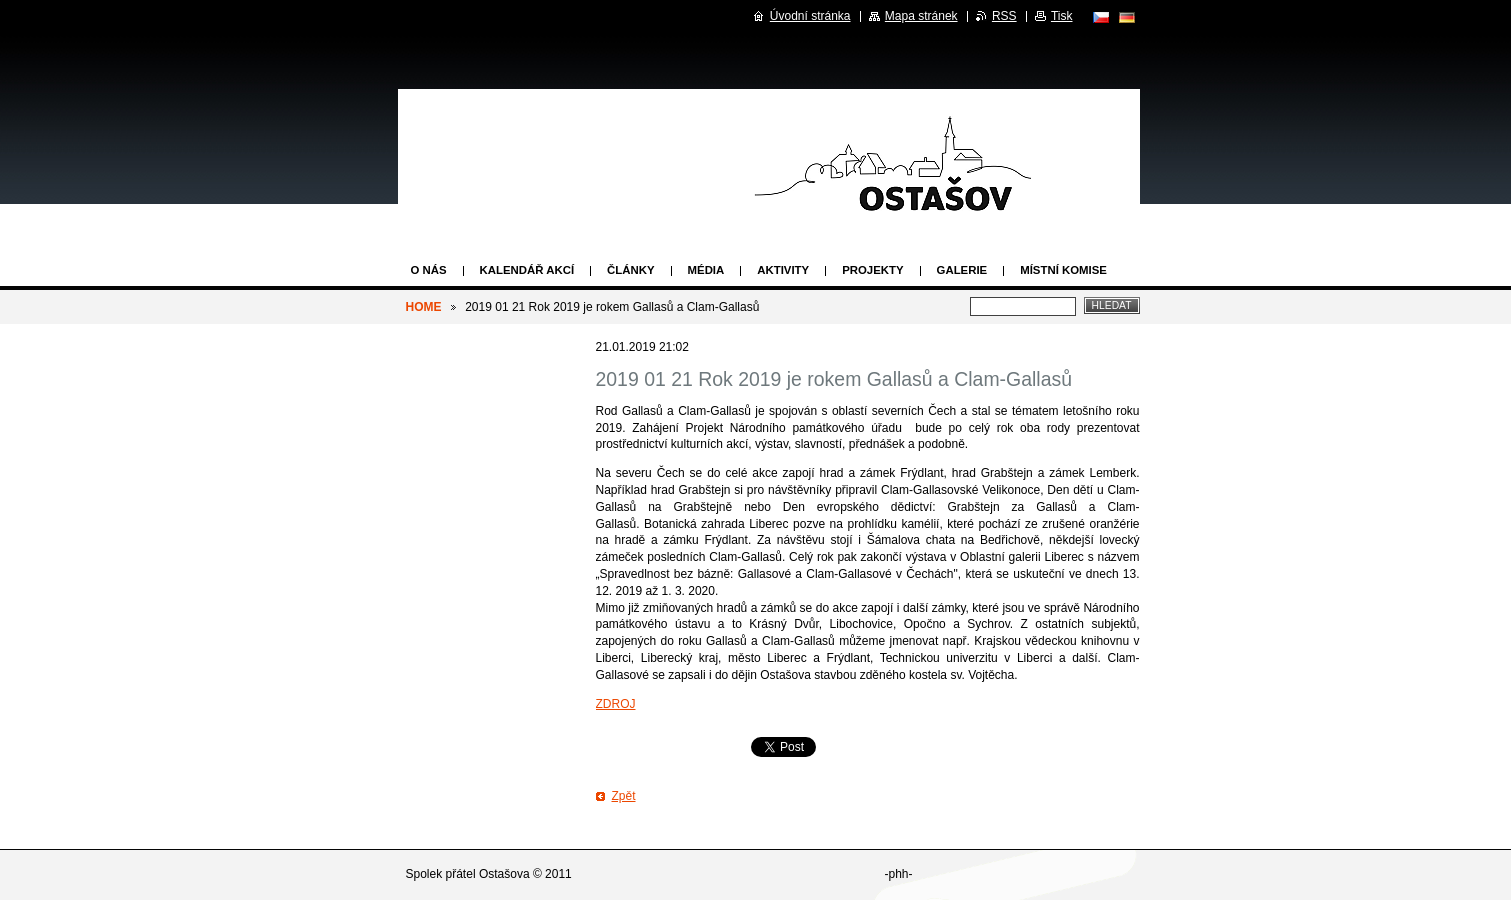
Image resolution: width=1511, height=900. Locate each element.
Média (706, 270)
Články (630, 270)
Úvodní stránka (810, 16)
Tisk (1062, 16)
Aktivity (783, 270)
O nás (429, 270)
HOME (424, 307)
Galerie (962, 270)
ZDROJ (616, 704)
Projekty (872, 270)
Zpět (624, 796)
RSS (1004, 16)
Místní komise (1063, 270)
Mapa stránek (921, 16)
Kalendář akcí (527, 270)
